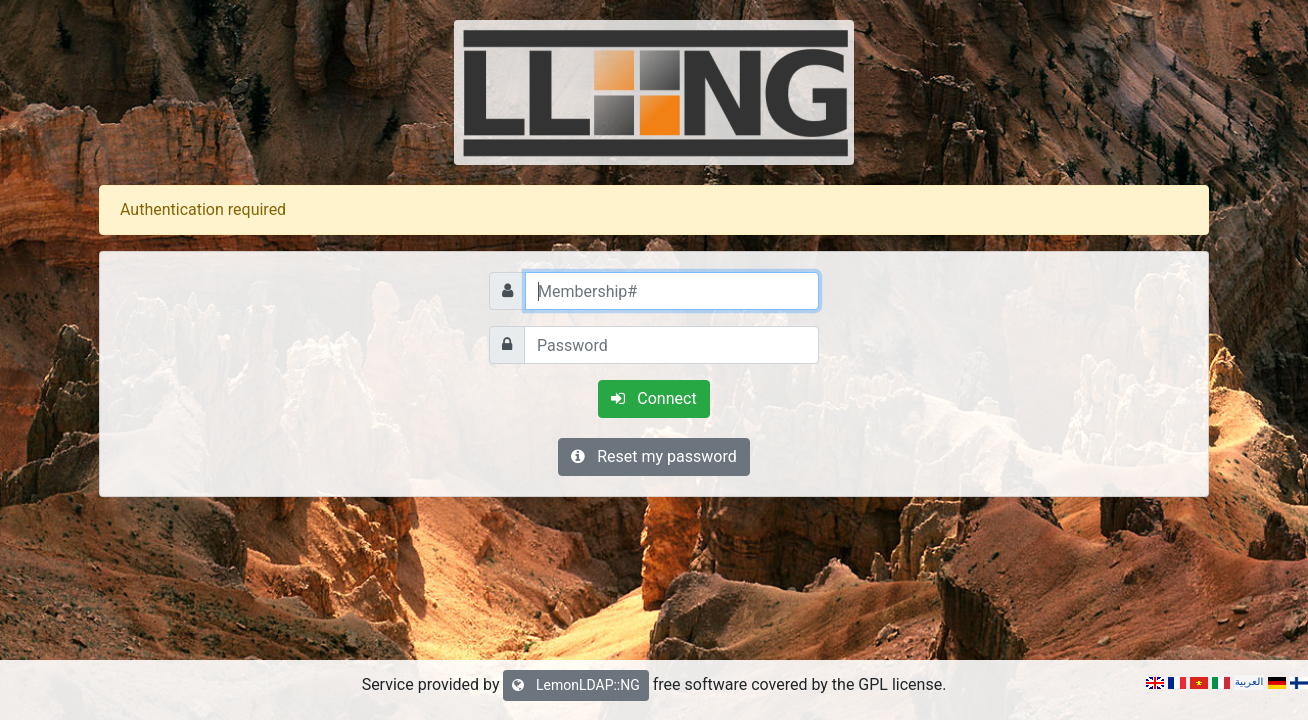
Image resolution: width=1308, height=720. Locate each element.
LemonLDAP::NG (575, 685)
